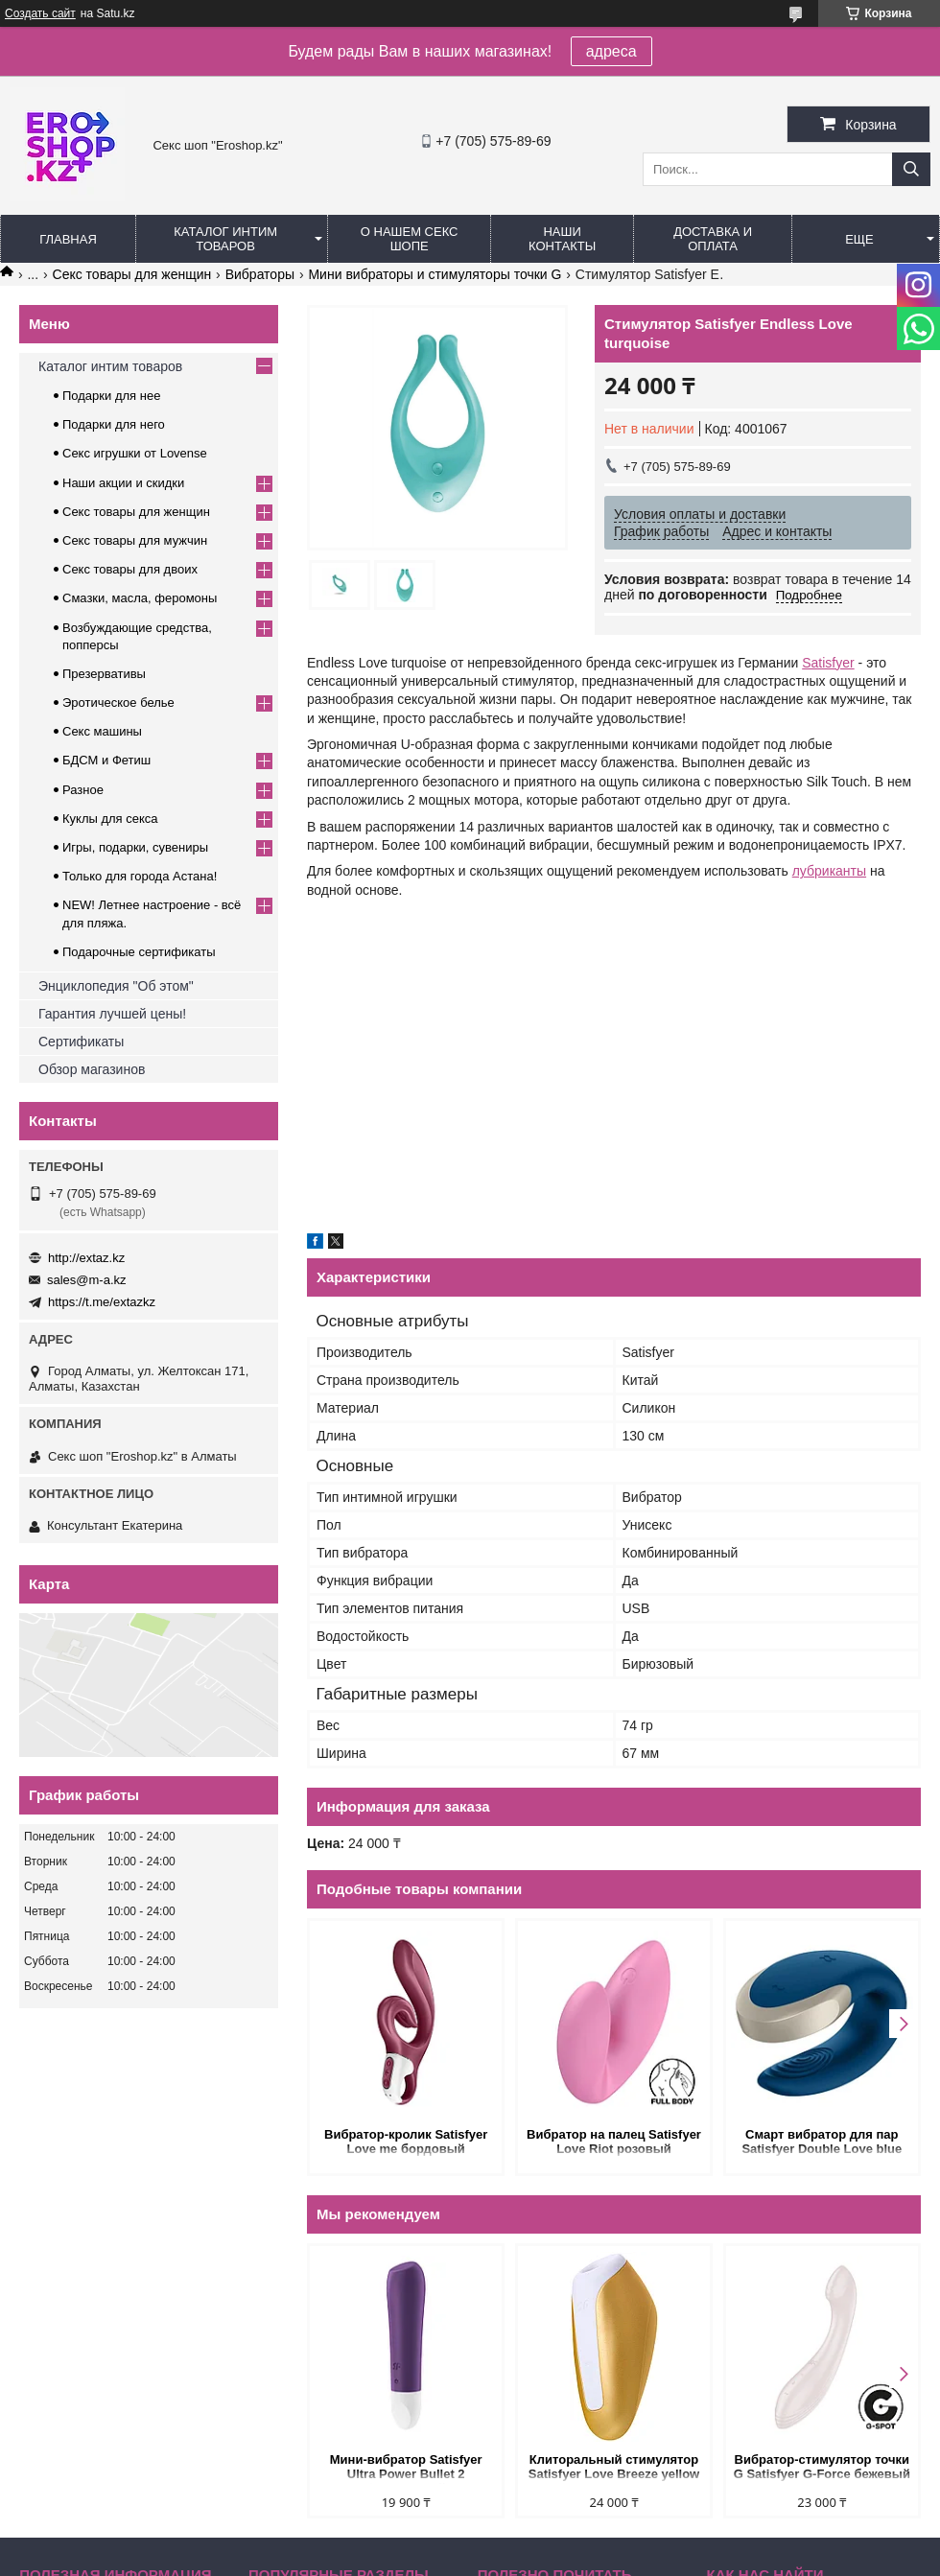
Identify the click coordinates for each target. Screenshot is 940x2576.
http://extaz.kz (86, 1258)
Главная (68, 239)
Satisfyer (828, 662)
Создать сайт (40, 13)
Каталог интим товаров (225, 238)
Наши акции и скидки (123, 483)
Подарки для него (113, 424)
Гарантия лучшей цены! (112, 1013)
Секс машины (102, 731)
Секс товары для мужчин (134, 540)
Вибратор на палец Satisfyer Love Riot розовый (614, 2141)
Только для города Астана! (139, 876)
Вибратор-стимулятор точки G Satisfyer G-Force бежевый (822, 2466)
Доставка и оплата (712, 238)
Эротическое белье (118, 702)
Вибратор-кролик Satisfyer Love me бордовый (405, 2141)
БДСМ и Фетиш (106, 760)
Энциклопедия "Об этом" (116, 986)
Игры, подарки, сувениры (135, 847)
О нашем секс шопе (409, 238)
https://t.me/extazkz (101, 1302)
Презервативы (104, 674)
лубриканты (829, 870)
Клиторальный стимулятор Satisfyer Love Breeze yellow (614, 2466)
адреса (611, 51)
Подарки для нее (111, 395)
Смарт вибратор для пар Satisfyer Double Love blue (821, 2141)
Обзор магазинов (91, 1069)
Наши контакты (562, 238)
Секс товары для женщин (132, 274)
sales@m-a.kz (87, 1280)
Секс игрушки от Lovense (134, 453)
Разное (83, 790)
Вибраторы (259, 274)
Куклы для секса (110, 818)
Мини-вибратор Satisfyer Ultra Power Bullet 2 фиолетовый (406, 2468)
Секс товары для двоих (130, 569)
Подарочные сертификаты (138, 952)
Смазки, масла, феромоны (139, 598)
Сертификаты (81, 1041)
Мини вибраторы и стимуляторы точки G (434, 274)
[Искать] (911, 169)
